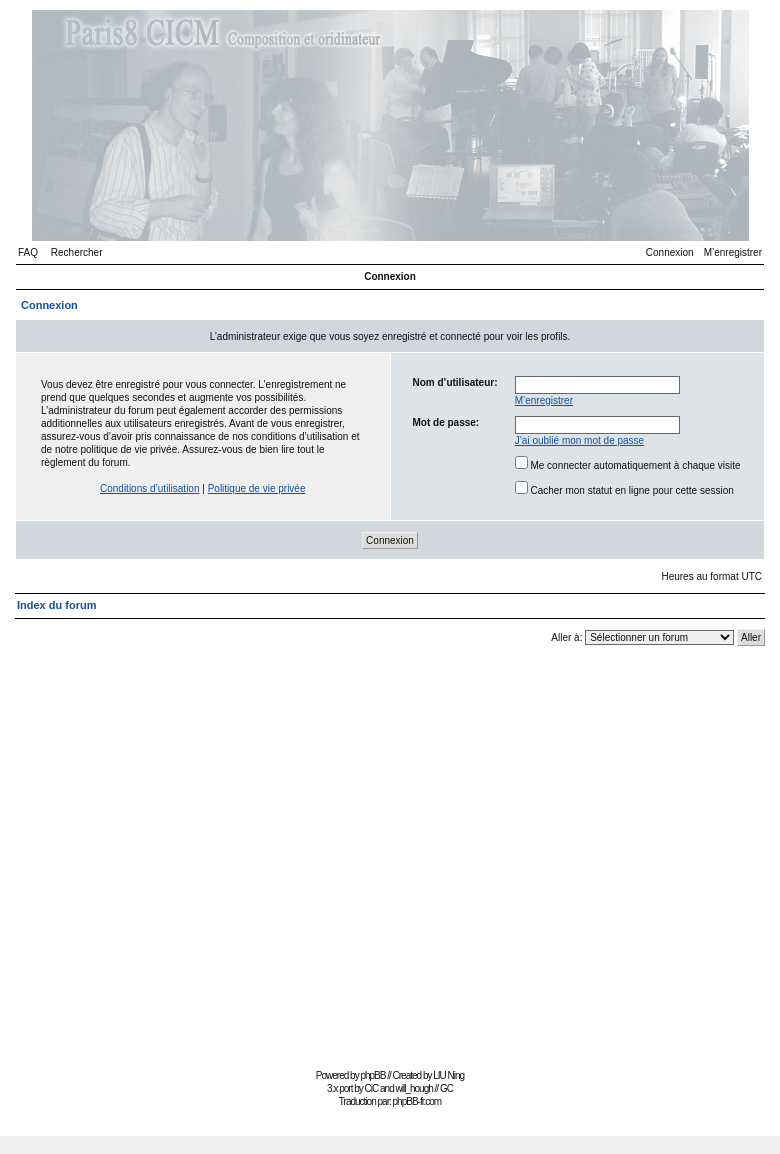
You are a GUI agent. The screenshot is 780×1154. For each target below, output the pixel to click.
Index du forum (56, 605)
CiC (372, 1088)
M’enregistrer (733, 252)
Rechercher (77, 252)
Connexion (670, 252)
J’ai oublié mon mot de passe (580, 440)
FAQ (28, 252)
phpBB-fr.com (417, 1101)
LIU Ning (448, 1075)
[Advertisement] (187, 853)
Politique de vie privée (257, 488)
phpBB (372, 1075)
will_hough (414, 1088)
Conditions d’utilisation (150, 488)
